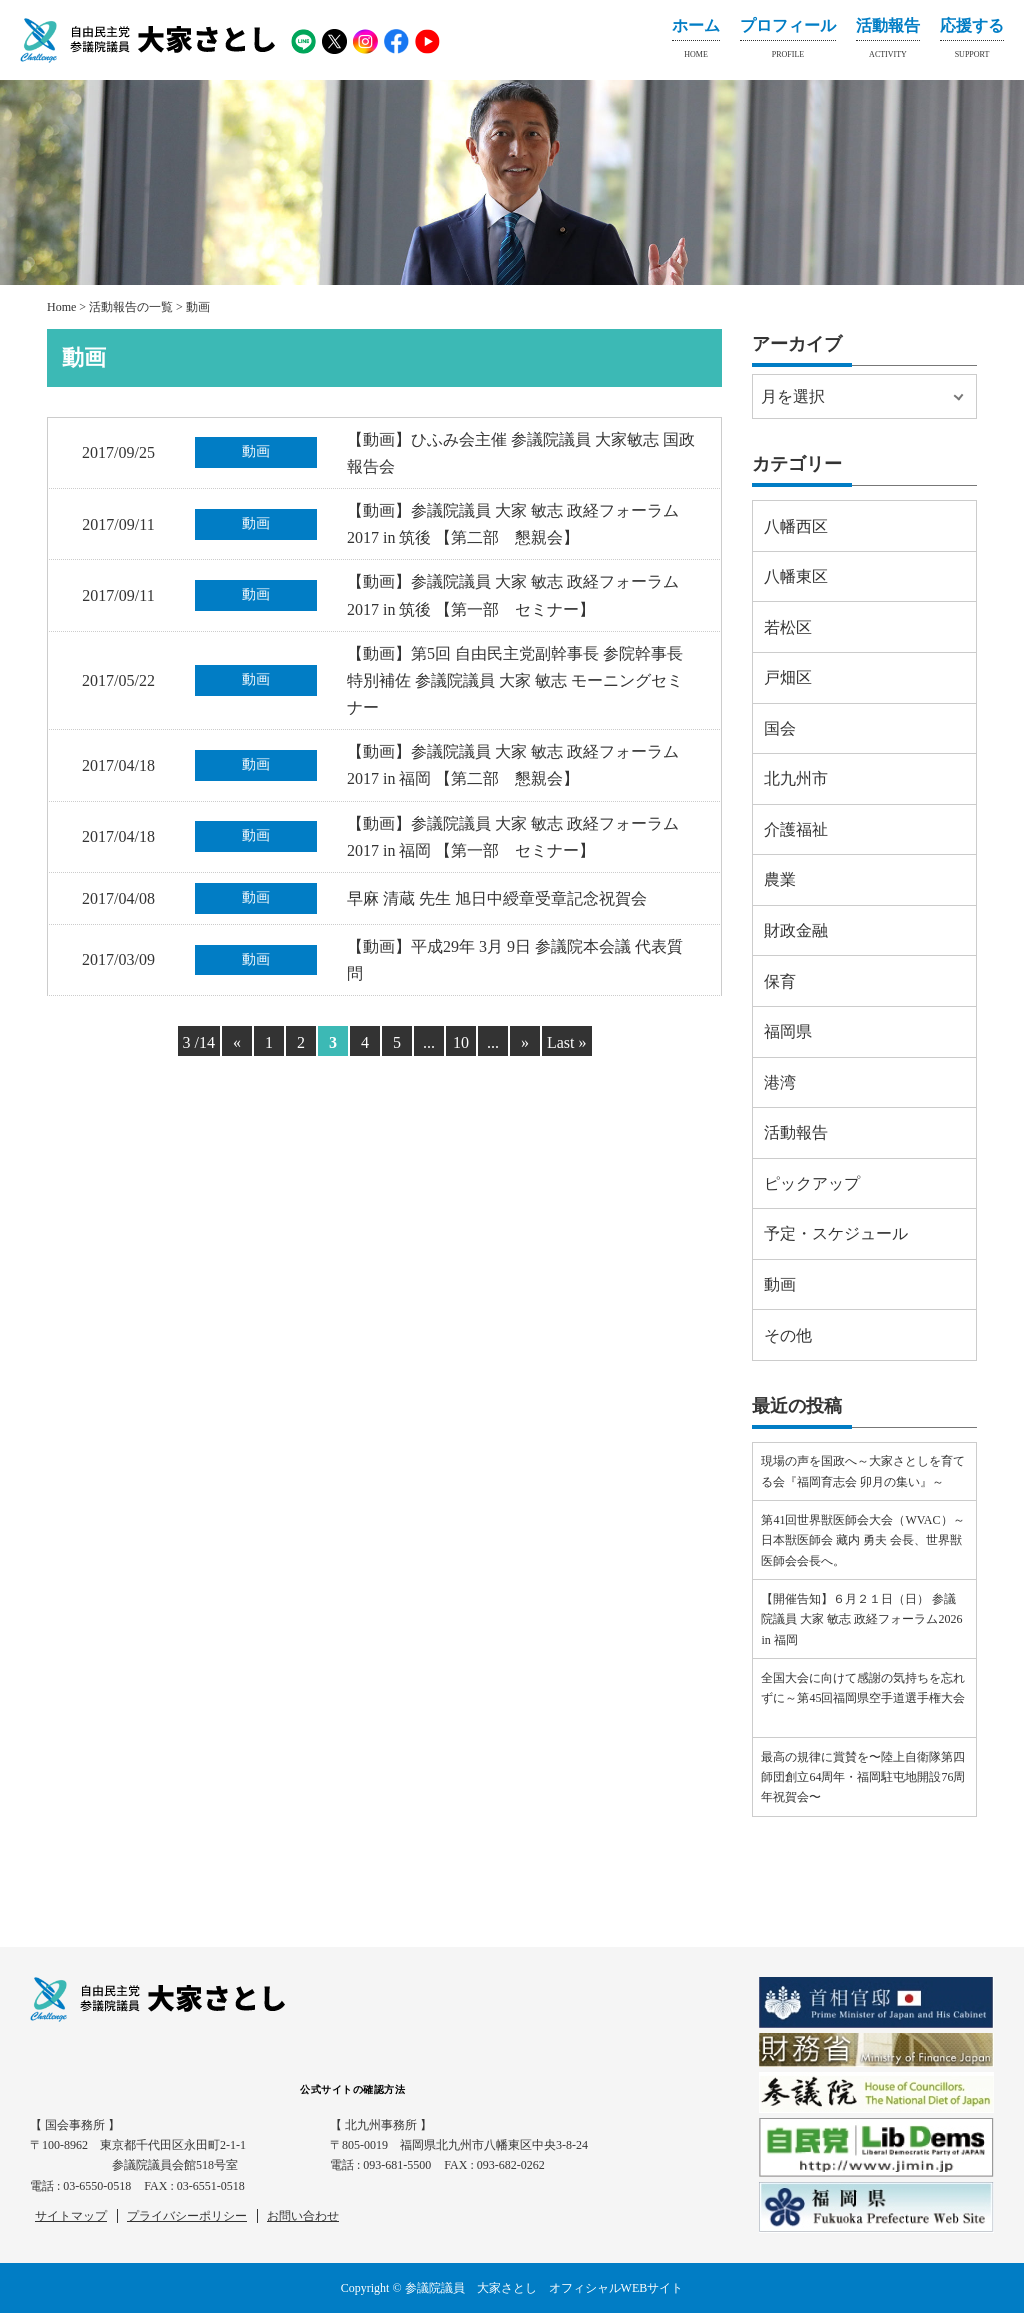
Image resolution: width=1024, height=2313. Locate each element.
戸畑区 (788, 677)
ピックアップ (812, 1183)
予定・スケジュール (836, 1233)
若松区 (788, 627)
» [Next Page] (525, 1042)
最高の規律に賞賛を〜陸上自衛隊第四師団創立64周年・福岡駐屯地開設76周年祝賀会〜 (863, 1777)
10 (461, 1042)
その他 (788, 1335)
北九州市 (796, 778)
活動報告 (888, 42)
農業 (780, 879)
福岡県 (788, 1031)
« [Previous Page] (237, 1042)
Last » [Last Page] (567, 1042)
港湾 (780, 1082)
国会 (780, 728)
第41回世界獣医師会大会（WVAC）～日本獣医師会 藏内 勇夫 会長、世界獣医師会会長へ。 (862, 1540)
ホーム (696, 42)
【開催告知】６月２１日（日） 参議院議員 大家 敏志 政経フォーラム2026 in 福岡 (861, 1619)
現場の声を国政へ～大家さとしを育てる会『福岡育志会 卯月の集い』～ (863, 1471)
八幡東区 (796, 576)
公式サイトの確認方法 (352, 2089)
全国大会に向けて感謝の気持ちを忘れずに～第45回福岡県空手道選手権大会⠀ (863, 1698)
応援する (972, 42)
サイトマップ (71, 2216)
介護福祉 (796, 829)
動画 (780, 1284)
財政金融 (796, 930)
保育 (780, 981)
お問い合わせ (303, 2216)
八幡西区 (796, 526)
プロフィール (788, 42)
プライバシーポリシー (187, 2216)
